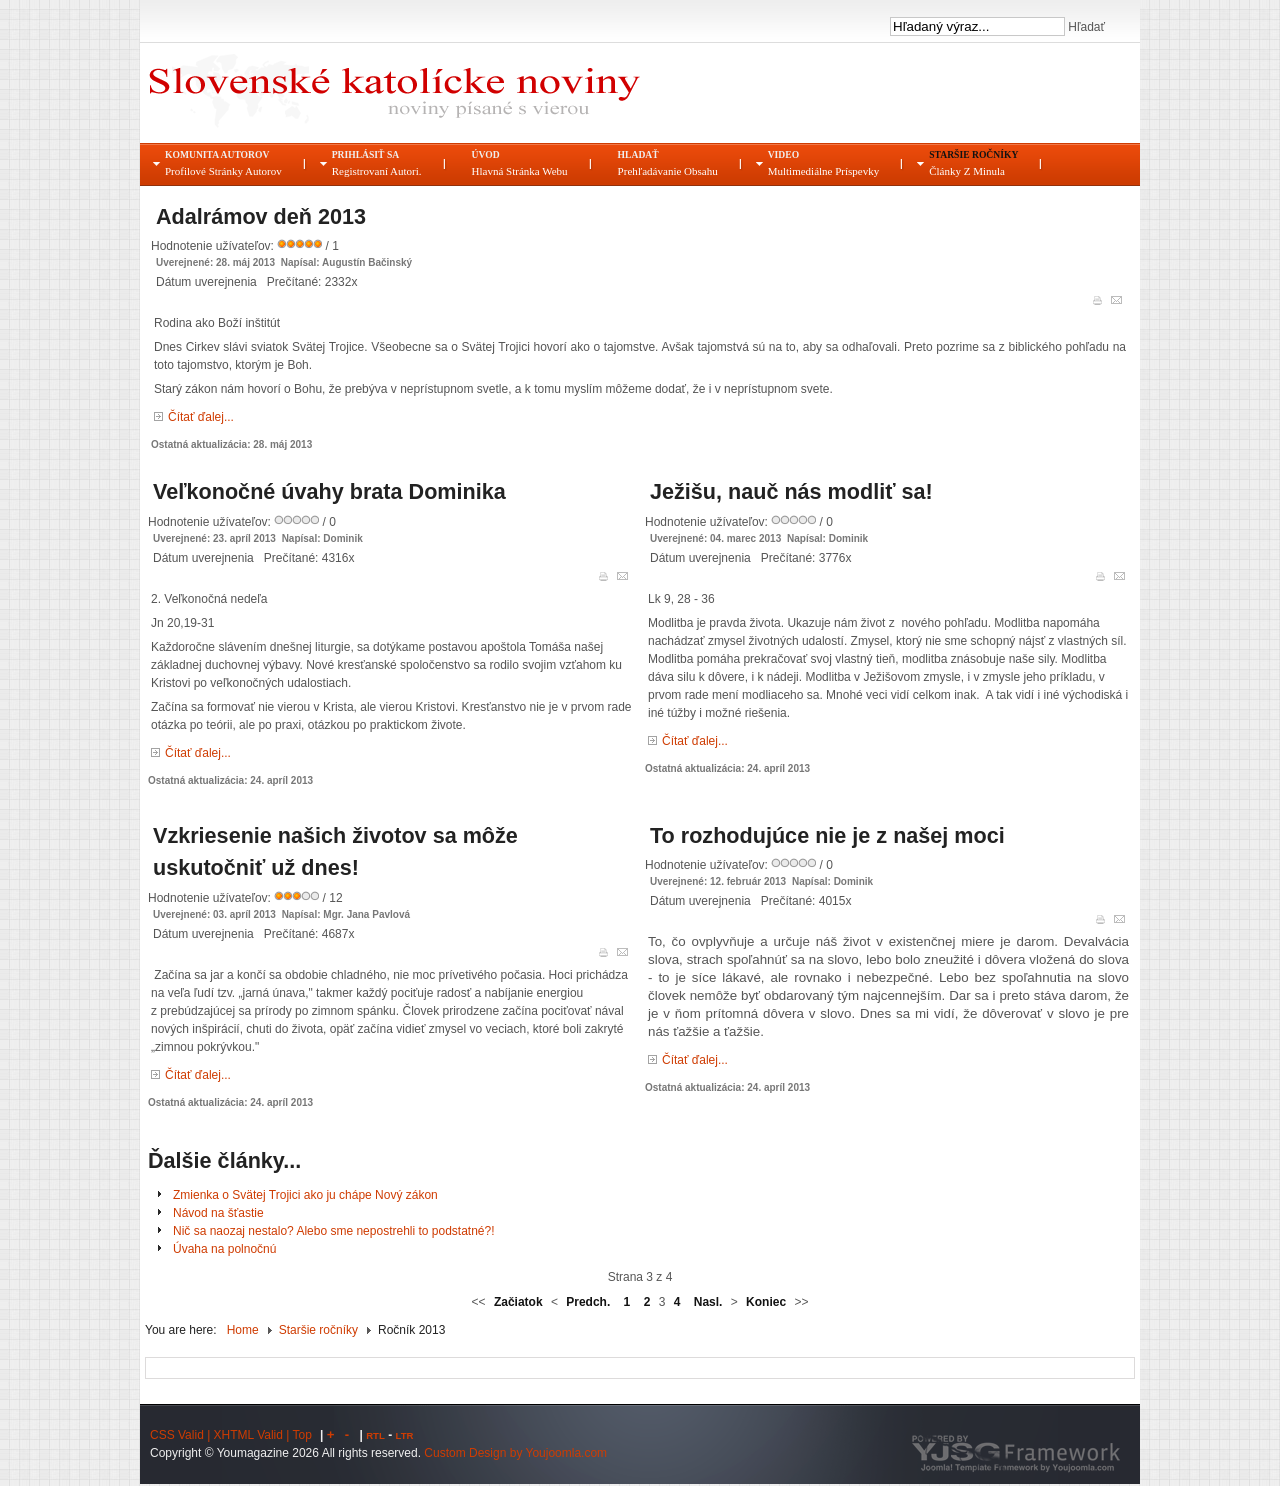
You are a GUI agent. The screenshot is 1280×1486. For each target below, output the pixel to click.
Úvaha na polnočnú (224, 1249)
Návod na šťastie (218, 1213)
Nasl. (708, 1302)
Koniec (766, 1302)
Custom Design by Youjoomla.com (515, 1453)
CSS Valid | (182, 1435)
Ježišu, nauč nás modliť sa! (791, 491)
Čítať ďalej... (201, 417)
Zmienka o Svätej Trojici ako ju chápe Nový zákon (305, 1195)
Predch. (588, 1302)
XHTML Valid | (253, 1435)
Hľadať (1085, 27)
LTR (405, 1435)
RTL (375, 1435)
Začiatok (518, 1302)
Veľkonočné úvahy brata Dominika (329, 491)
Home (243, 1330)
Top (302, 1435)
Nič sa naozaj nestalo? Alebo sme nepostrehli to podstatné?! (334, 1231)
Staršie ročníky (318, 1330)
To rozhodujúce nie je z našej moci (827, 835)
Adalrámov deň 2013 (261, 216)
